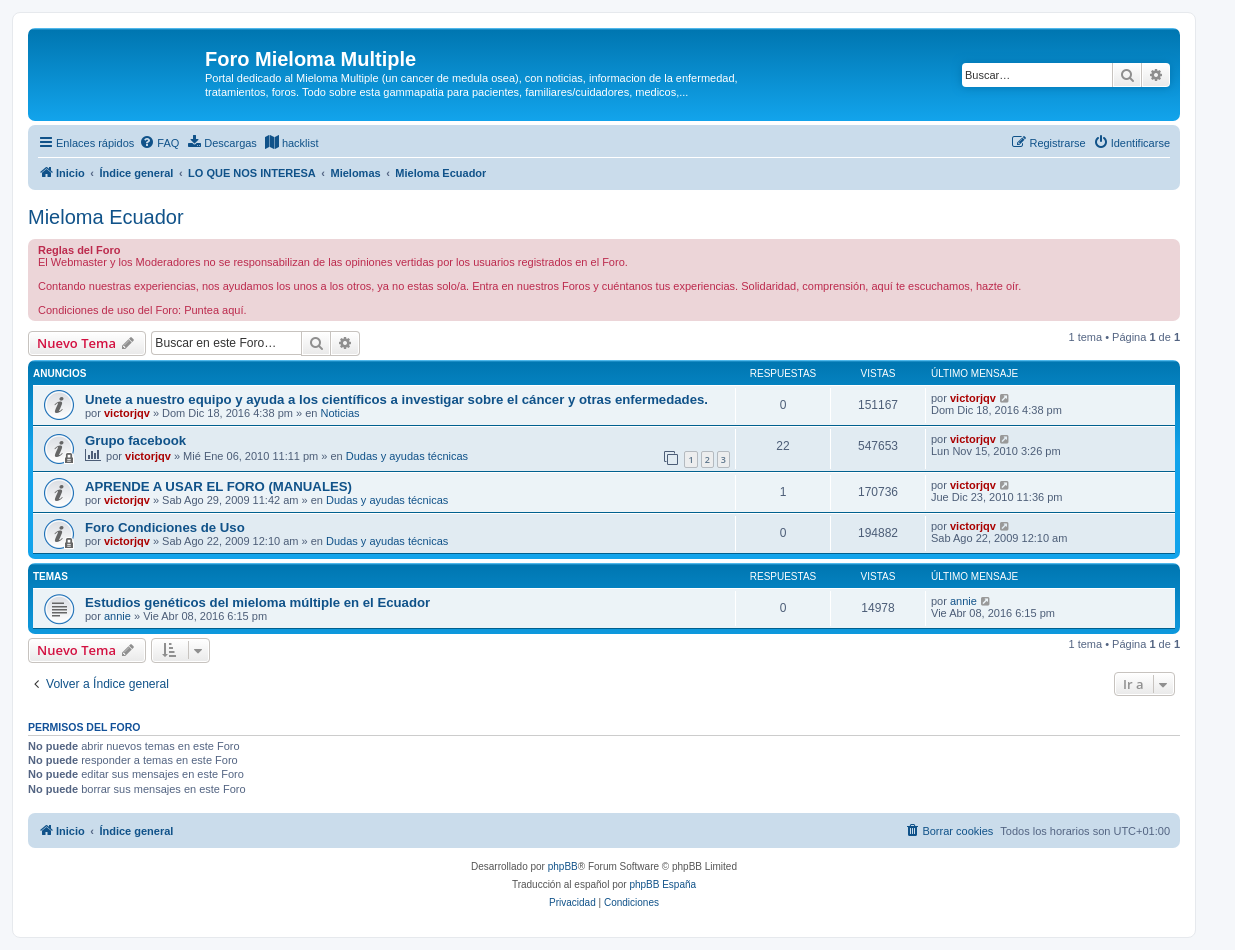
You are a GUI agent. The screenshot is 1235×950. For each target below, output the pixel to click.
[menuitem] (159, 143)
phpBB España (662, 884)
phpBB (563, 866)
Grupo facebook (135, 440)
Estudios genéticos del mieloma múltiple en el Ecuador (257, 602)
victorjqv (127, 413)
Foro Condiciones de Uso (165, 527)
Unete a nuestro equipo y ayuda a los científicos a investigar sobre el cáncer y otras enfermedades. (396, 399)
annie (117, 616)
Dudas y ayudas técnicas (407, 456)
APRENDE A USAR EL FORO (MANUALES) (218, 486)
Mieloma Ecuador (106, 217)
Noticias (339, 413)
